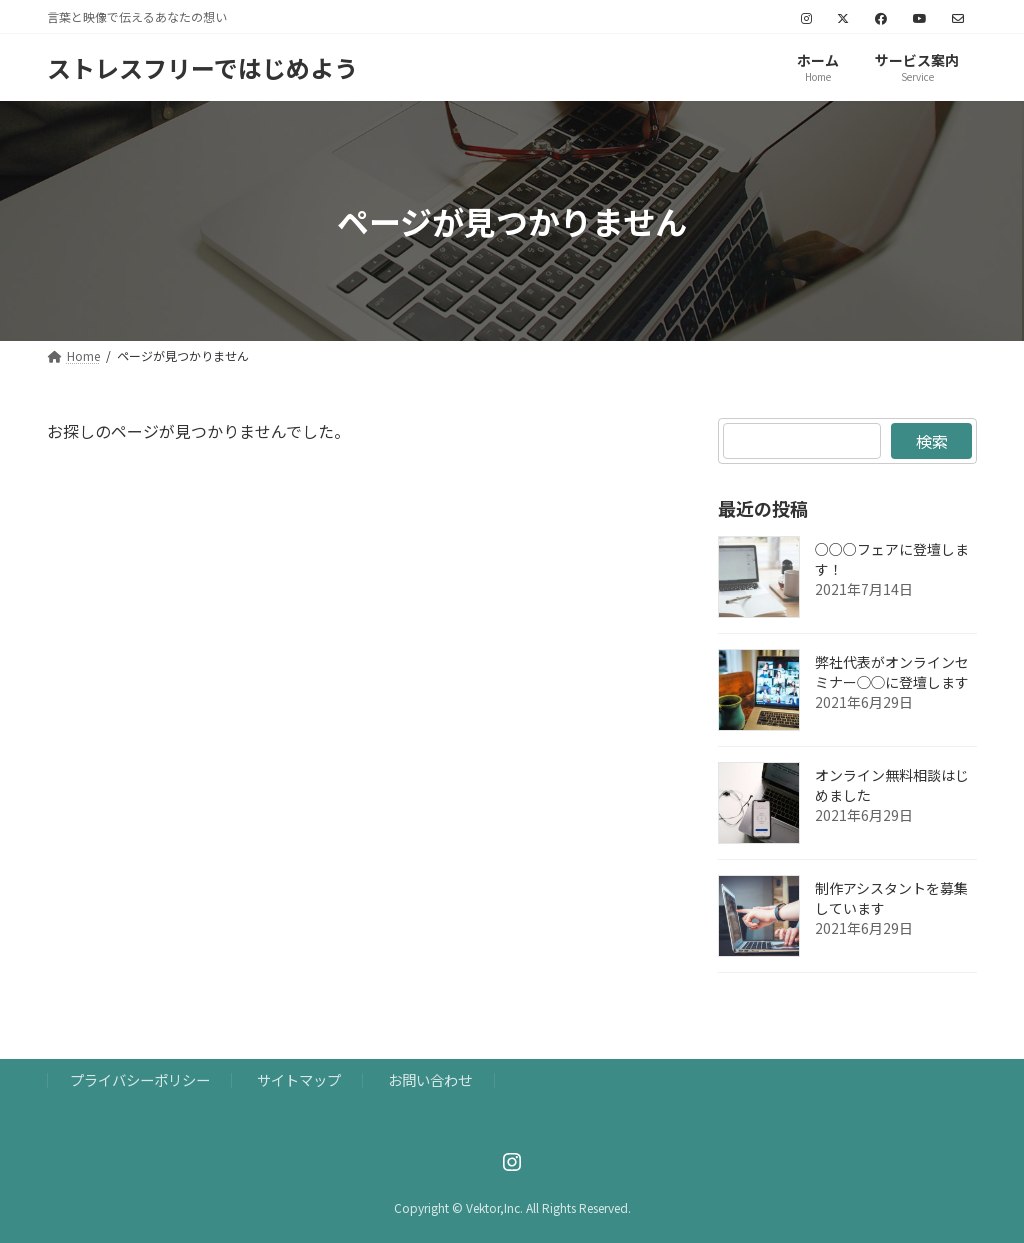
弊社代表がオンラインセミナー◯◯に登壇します (892, 672)
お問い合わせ (430, 1080)
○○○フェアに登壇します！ (892, 559)
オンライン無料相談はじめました (892, 785)
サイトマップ (299, 1080)
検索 (931, 441)
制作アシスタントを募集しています (891, 898)
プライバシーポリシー (140, 1080)
